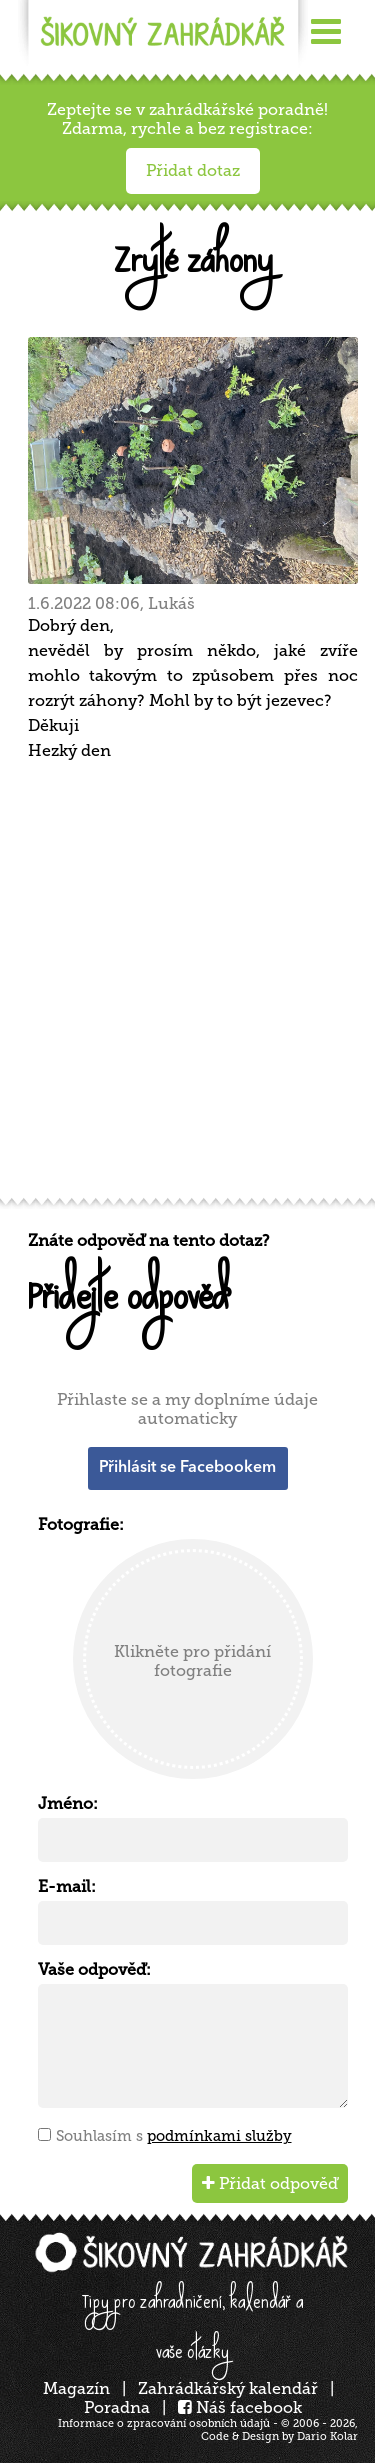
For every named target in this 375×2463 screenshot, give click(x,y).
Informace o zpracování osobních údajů (164, 2423)
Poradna (117, 2407)
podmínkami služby (219, 2136)
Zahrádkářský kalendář (228, 2388)
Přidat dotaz (193, 170)
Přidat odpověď (270, 2183)
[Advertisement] (187, 986)
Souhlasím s (174, 2136)
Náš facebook (240, 2407)
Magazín (76, 2388)
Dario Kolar (327, 2436)
